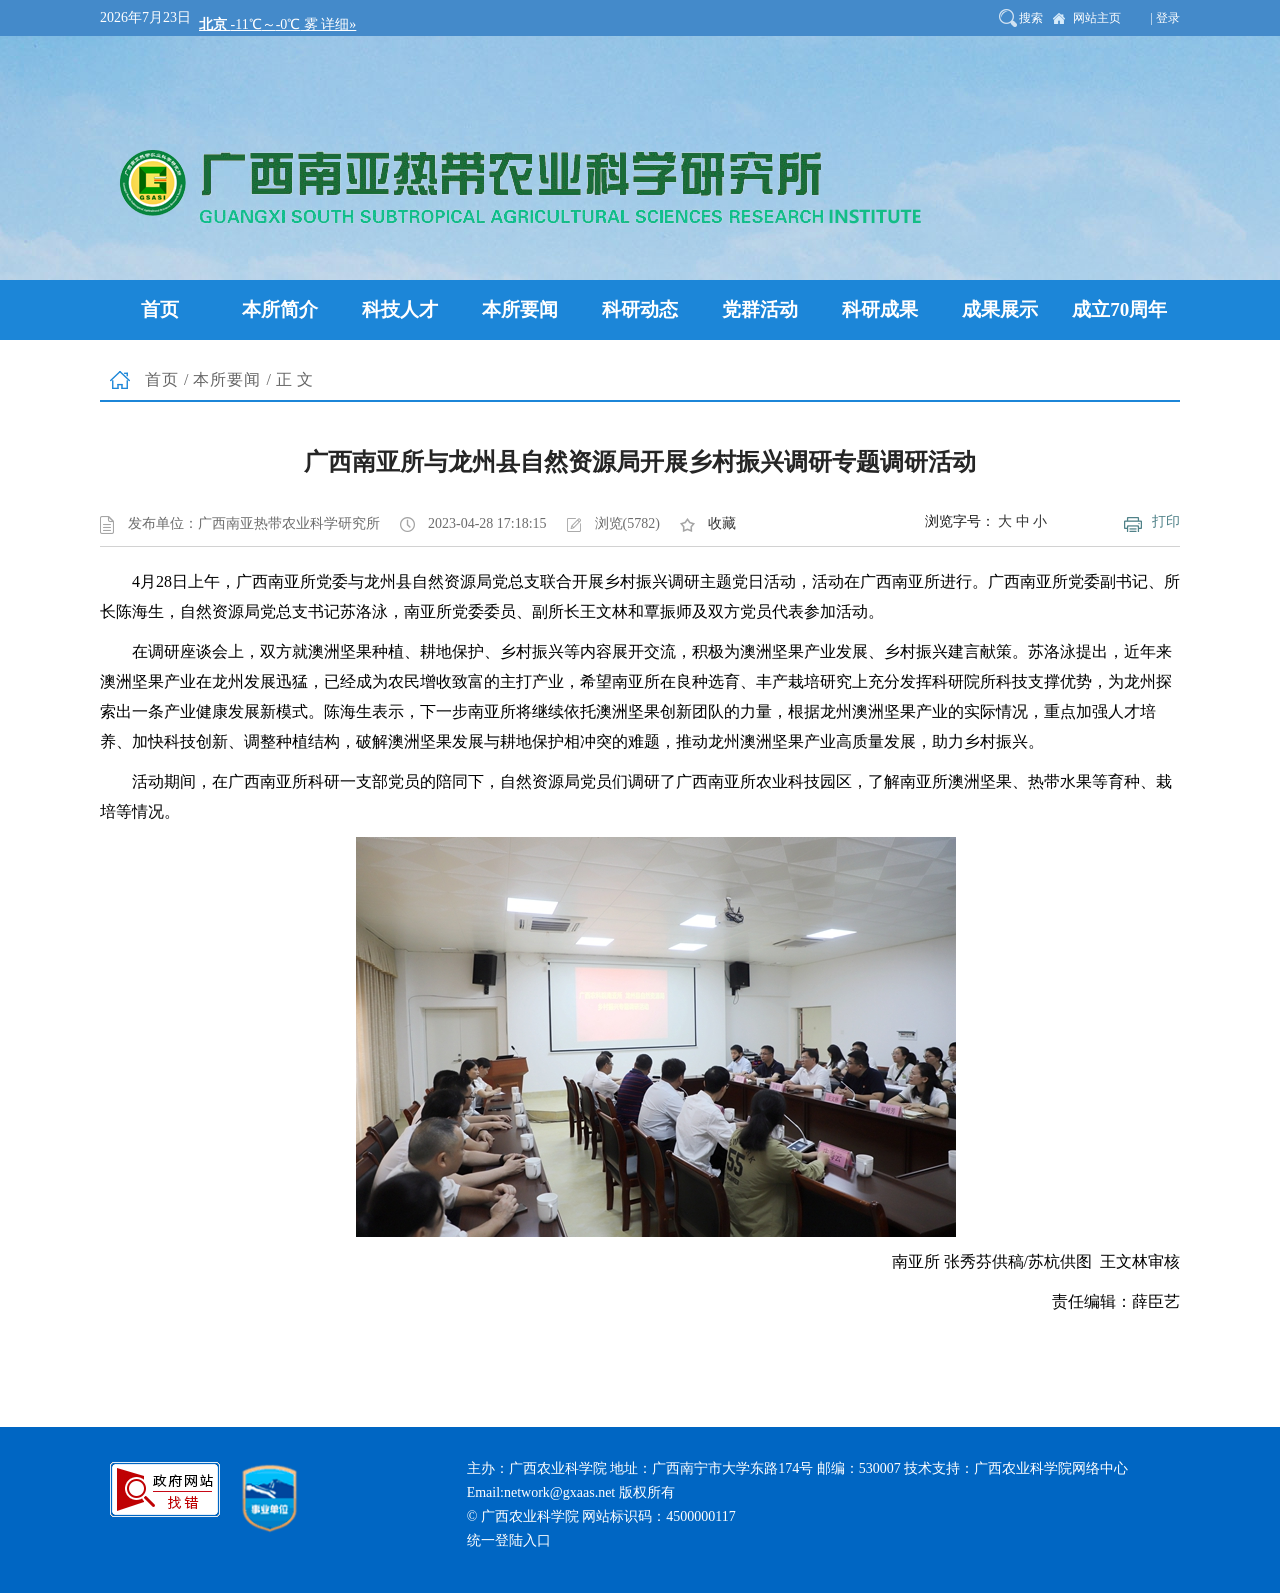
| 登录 (1165, 18)
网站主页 (1097, 18)
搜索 (1031, 18)
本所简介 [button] (280, 309)
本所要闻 (227, 379)
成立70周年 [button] (1119, 309)
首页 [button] (160, 309)
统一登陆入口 (509, 1540)
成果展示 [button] (1000, 309)
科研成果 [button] (880, 309)
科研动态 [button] (640, 309)
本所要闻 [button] (520, 309)
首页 (162, 379)
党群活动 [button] (760, 309)
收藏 (722, 523)
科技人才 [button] (400, 309)
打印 (1166, 521)
